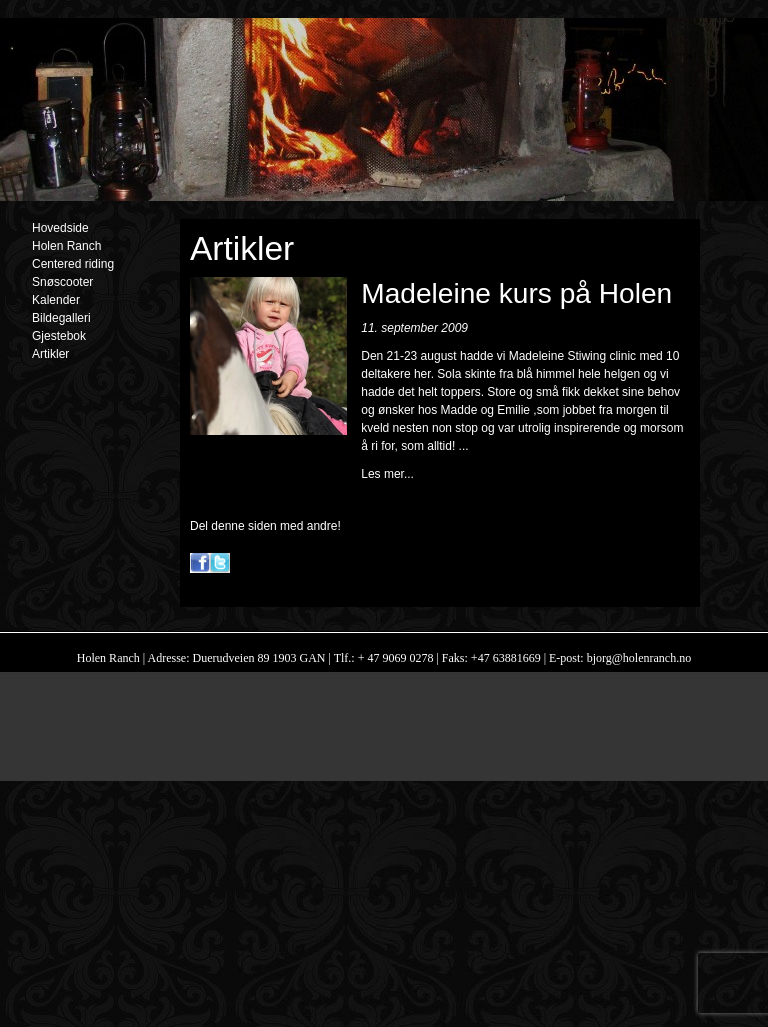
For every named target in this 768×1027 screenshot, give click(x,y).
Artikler (50, 354)
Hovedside (60, 228)
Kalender (56, 300)
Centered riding (73, 264)
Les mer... (387, 474)
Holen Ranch (66, 246)
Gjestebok (59, 336)
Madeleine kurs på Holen (516, 293)
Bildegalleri (61, 318)
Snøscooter (62, 282)
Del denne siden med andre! (265, 526)
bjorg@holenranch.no (637, 658)
